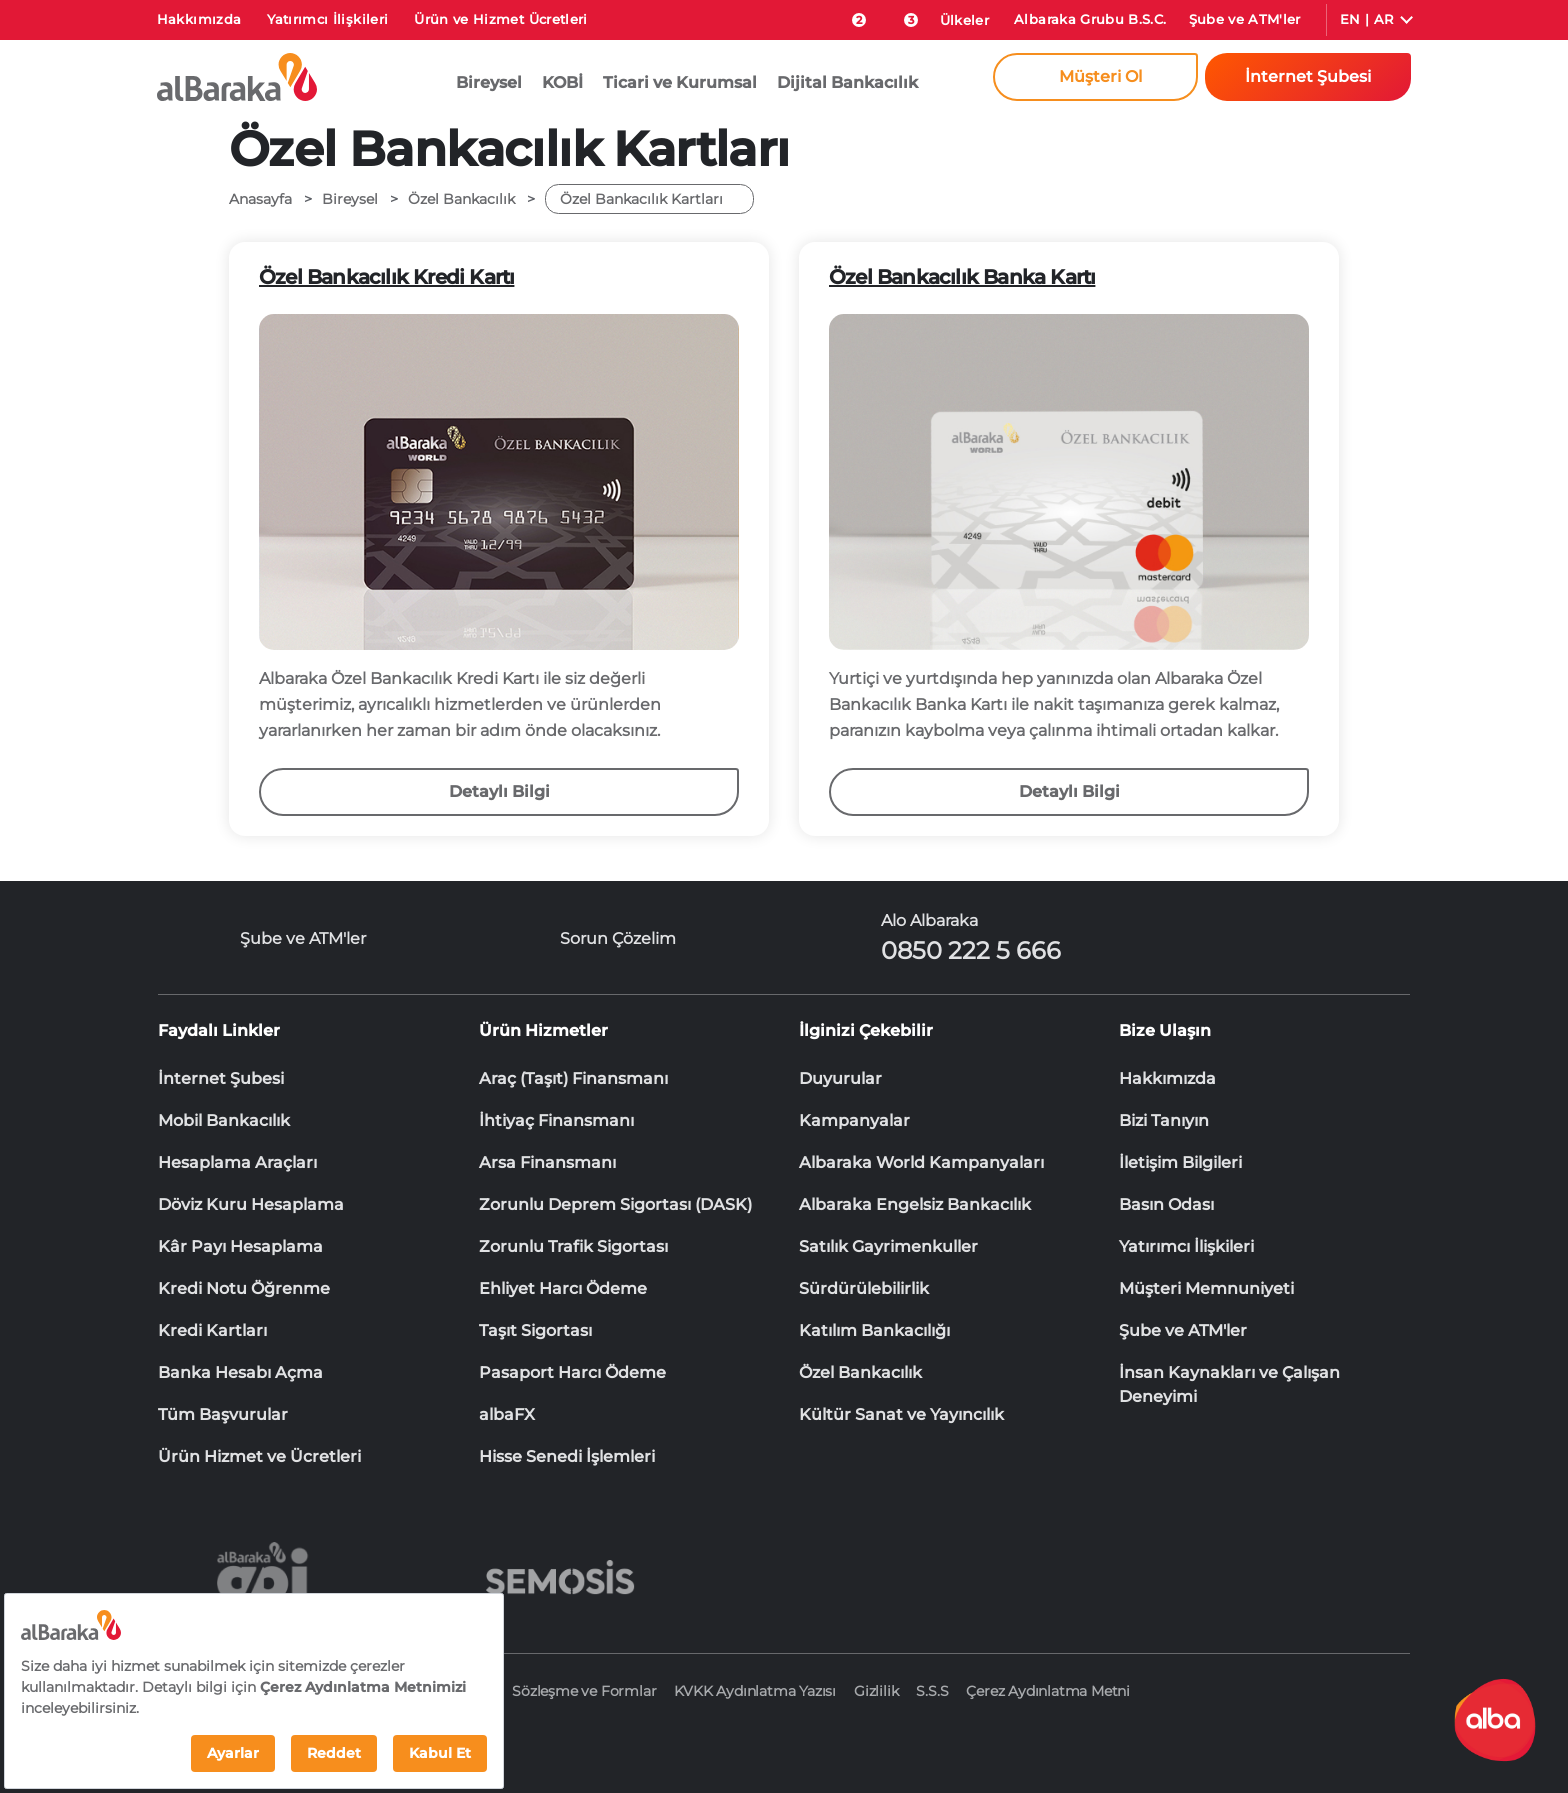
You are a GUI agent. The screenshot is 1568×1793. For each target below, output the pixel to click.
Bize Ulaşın (1165, 1030)
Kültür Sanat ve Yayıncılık (901, 1414)
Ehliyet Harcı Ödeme (563, 1288)
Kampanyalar (854, 1120)
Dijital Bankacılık (847, 82)
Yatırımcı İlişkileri (327, 19)
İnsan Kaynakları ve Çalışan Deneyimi (1229, 1374)
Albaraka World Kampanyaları (921, 1162)
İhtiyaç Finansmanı (556, 1120)
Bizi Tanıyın (1164, 1120)
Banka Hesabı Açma (240, 1372)
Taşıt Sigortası (535, 1330)
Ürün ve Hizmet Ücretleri (500, 19)
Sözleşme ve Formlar (584, 1691)
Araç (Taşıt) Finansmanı (573, 1078)
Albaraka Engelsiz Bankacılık (915, 1204)
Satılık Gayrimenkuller (888, 1246)
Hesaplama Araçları (237, 1162)
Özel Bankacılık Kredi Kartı (386, 277)
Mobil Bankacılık (224, 1120)
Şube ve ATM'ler (1245, 19)
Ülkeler (964, 20)
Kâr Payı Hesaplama (240, 1246)
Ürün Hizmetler (543, 1030)
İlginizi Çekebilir (866, 1030)
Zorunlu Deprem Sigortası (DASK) (615, 1204)
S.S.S (932, 1691)
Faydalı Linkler (219, 1030)
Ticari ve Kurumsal (680, 82)
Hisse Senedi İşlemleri (567, 1456)
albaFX (507, 1414)
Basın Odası (1166, 1204)
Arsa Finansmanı (547, 1162)
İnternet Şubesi (221, 1078)
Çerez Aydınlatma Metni (1048, 1691)
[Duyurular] (900, 16)
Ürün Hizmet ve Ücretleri (259, 1456)
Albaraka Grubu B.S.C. (1090, 19)
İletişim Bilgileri (1180, 1162)
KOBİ (562, 82)
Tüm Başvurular (223, 1414)
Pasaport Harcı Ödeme (572, 1372)
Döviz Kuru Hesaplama (251, 1204)
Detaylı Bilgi (499, 791)
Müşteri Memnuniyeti (1206, 1288)
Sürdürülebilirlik (864, 1288)
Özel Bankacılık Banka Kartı (962, 277)
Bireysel (489, 82)
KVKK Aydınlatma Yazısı (755, 1691)
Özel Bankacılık (860, 1372)
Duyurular (840, 1078)
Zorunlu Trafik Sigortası (573, 1246)
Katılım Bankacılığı (874, 1330)
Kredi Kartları (212, 1330)
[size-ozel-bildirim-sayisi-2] (849, 16)
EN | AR (1366, 19)
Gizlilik (876, 1691)
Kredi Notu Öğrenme (244, 1288)
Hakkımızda (199, 19)
